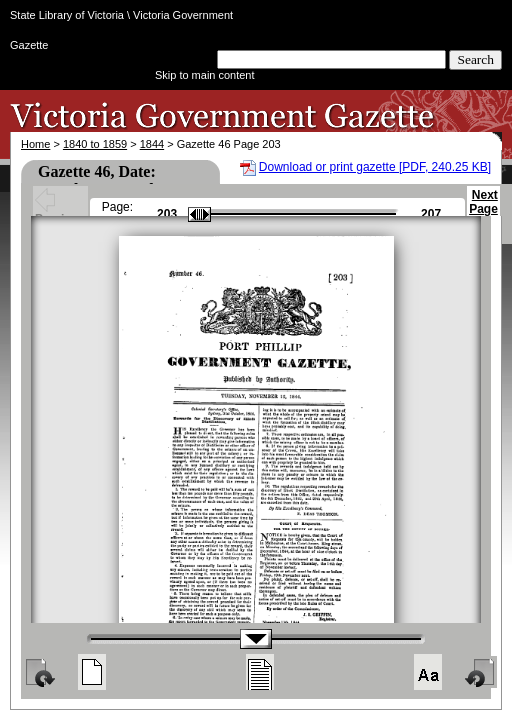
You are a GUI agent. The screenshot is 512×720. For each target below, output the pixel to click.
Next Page (483, 211)
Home (35, 144)
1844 (152, 144)
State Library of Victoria (67, 15)
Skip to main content (205, 75)
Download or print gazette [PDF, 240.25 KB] (375, 167)
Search (475, 59)
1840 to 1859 (95, 144)
